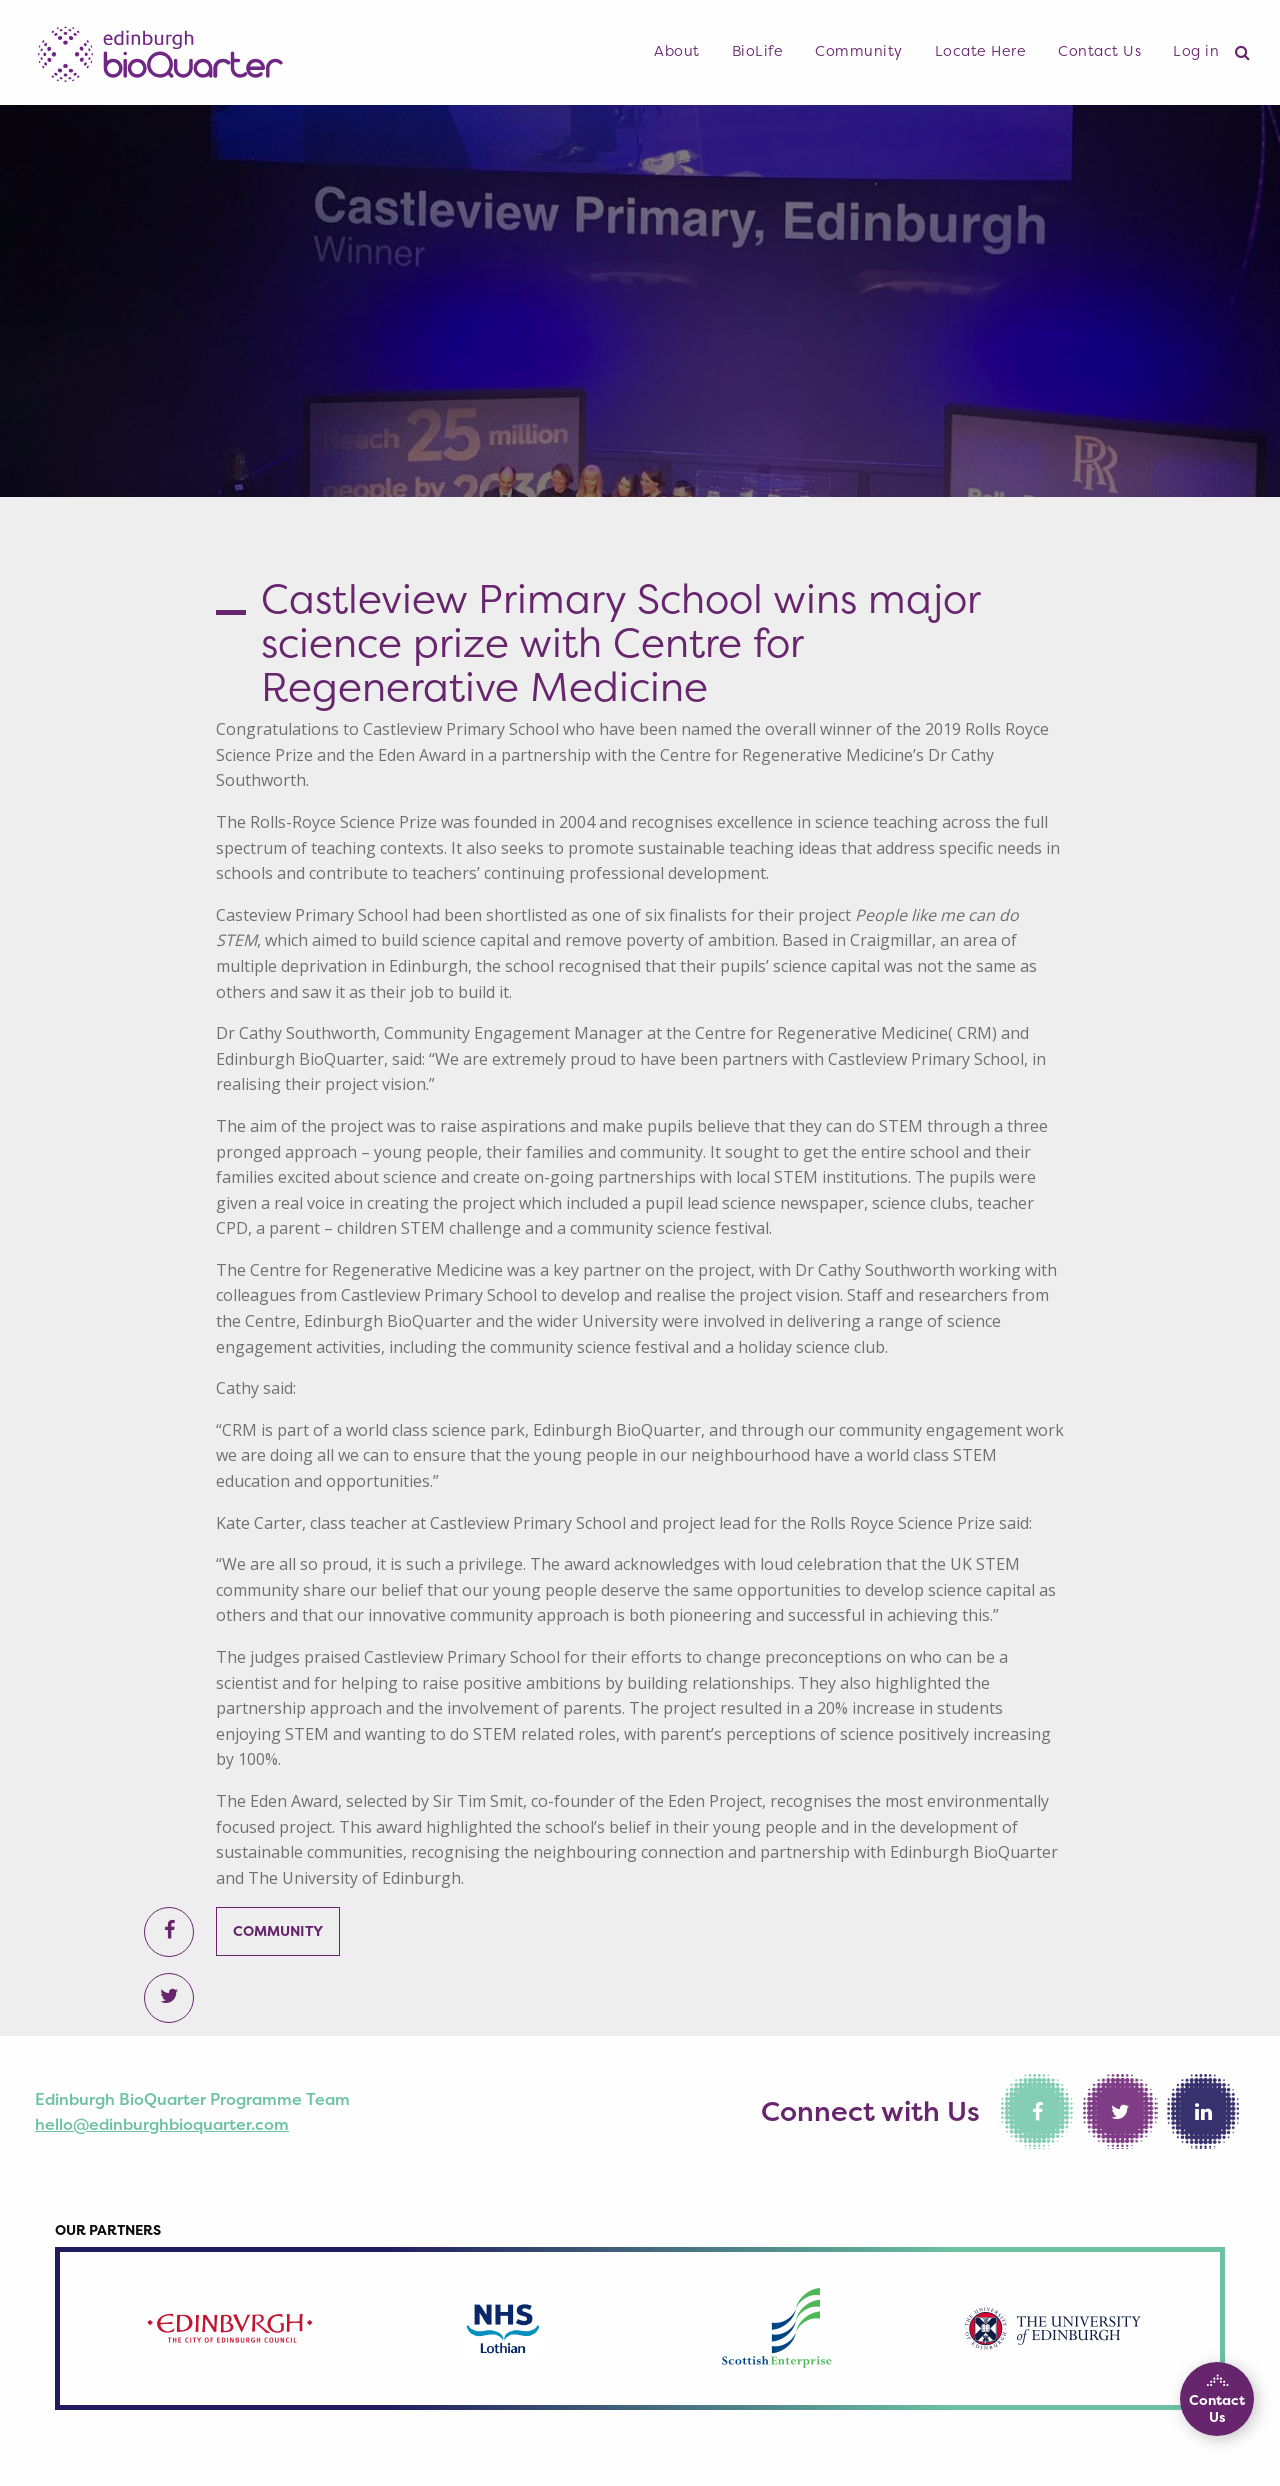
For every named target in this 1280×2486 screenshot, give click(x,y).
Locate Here (981, 51)
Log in (1196, 51)
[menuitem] (677, 52)
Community (859, 51)
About (677, 51)
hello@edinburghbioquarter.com (162, 2124)
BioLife (758, 51)
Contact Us (1099, 51)
